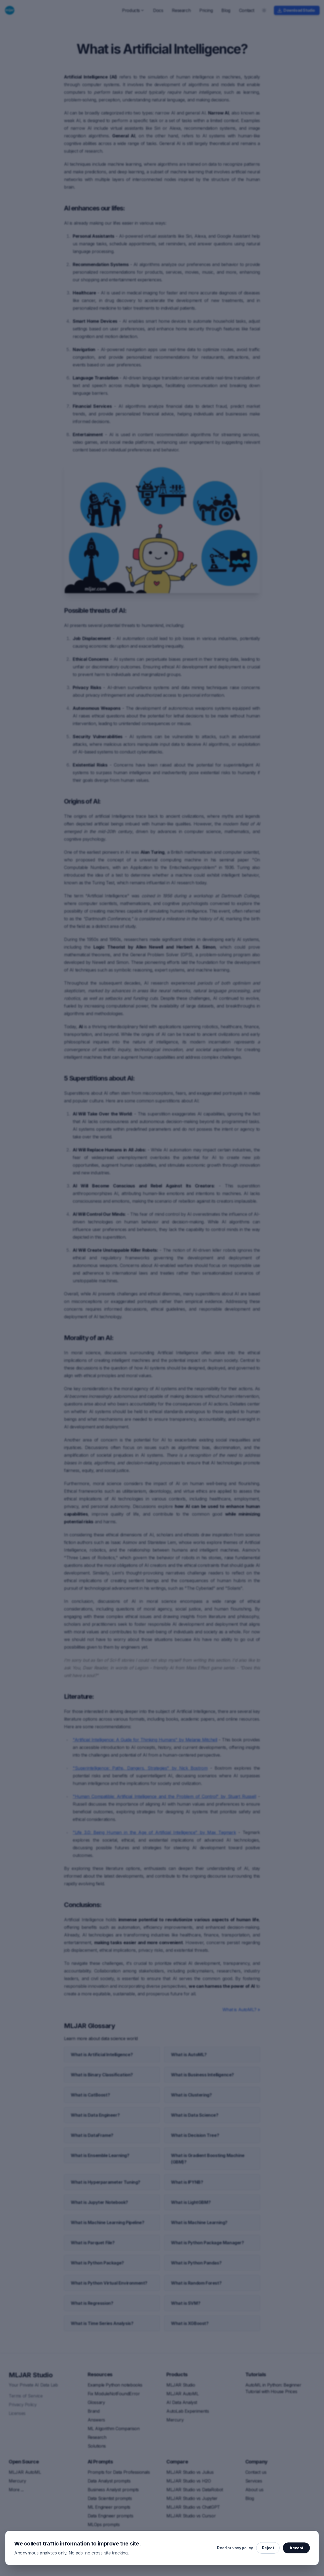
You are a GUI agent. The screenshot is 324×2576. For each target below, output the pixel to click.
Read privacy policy (235, 2547)
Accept (296, 2547)
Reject (268, 2547)
